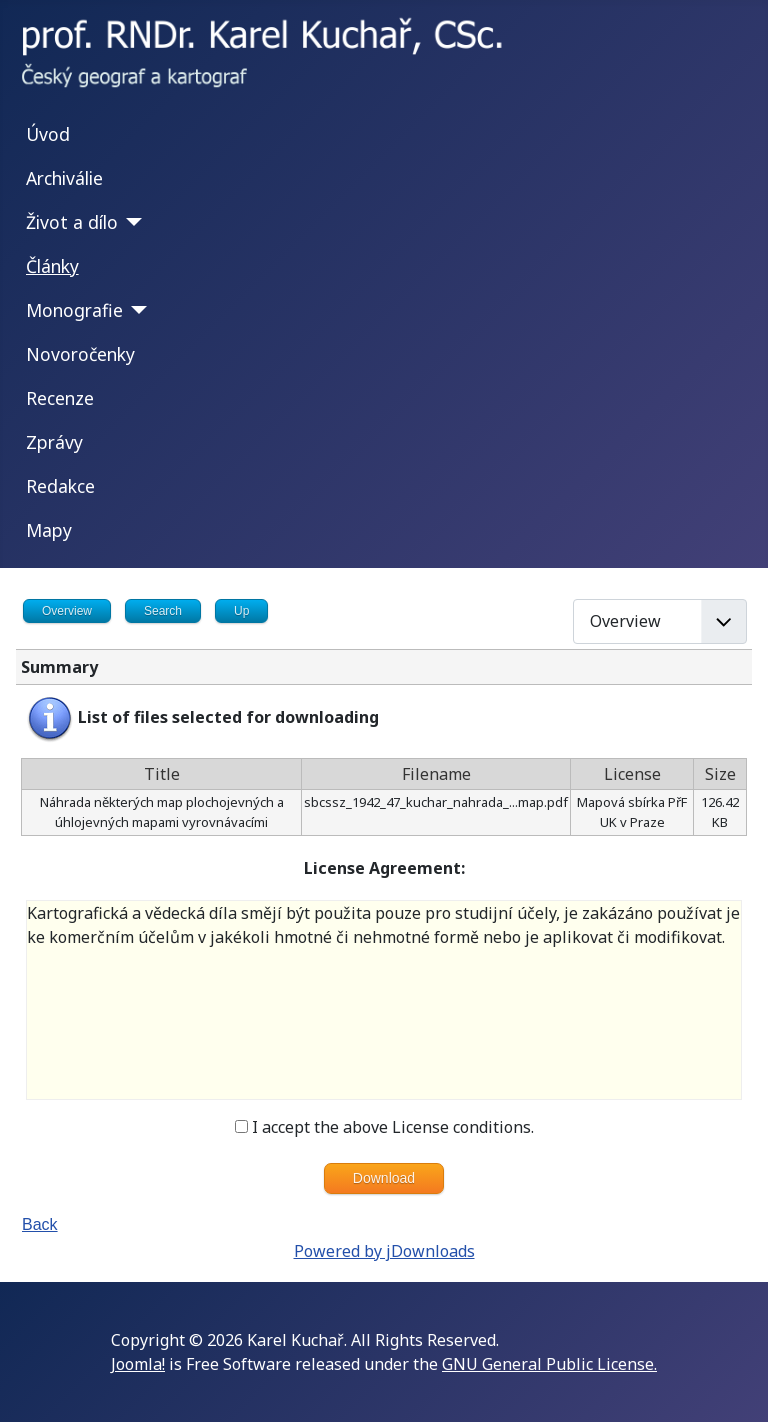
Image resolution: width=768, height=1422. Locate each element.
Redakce (60, 486)
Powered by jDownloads (384, 1251)
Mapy (49, 530)
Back (40, 1224)
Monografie (74, 310)
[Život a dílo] (130, 222)
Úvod (48, 134)
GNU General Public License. (549, 1364)
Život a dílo (72, 222)
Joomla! (138, 1364)
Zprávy (54, 442)
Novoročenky (80, 354)
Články (52, 266)
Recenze (60, 398)
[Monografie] (135, 310)
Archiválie (64, 178)
